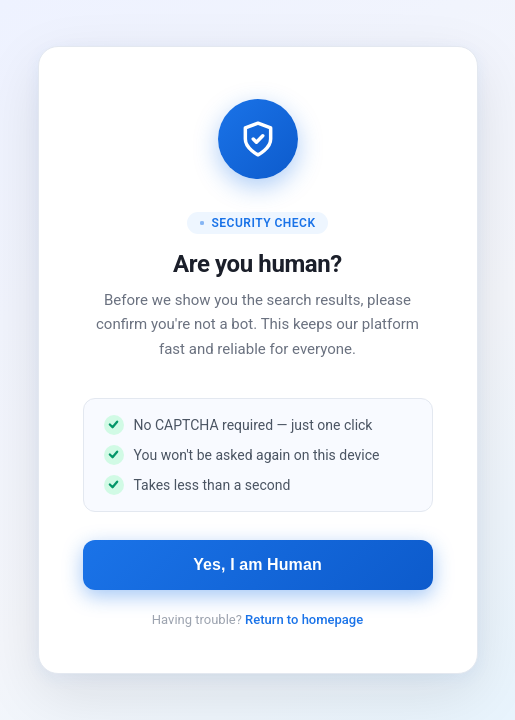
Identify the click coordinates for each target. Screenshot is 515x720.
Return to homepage (304, 619)
